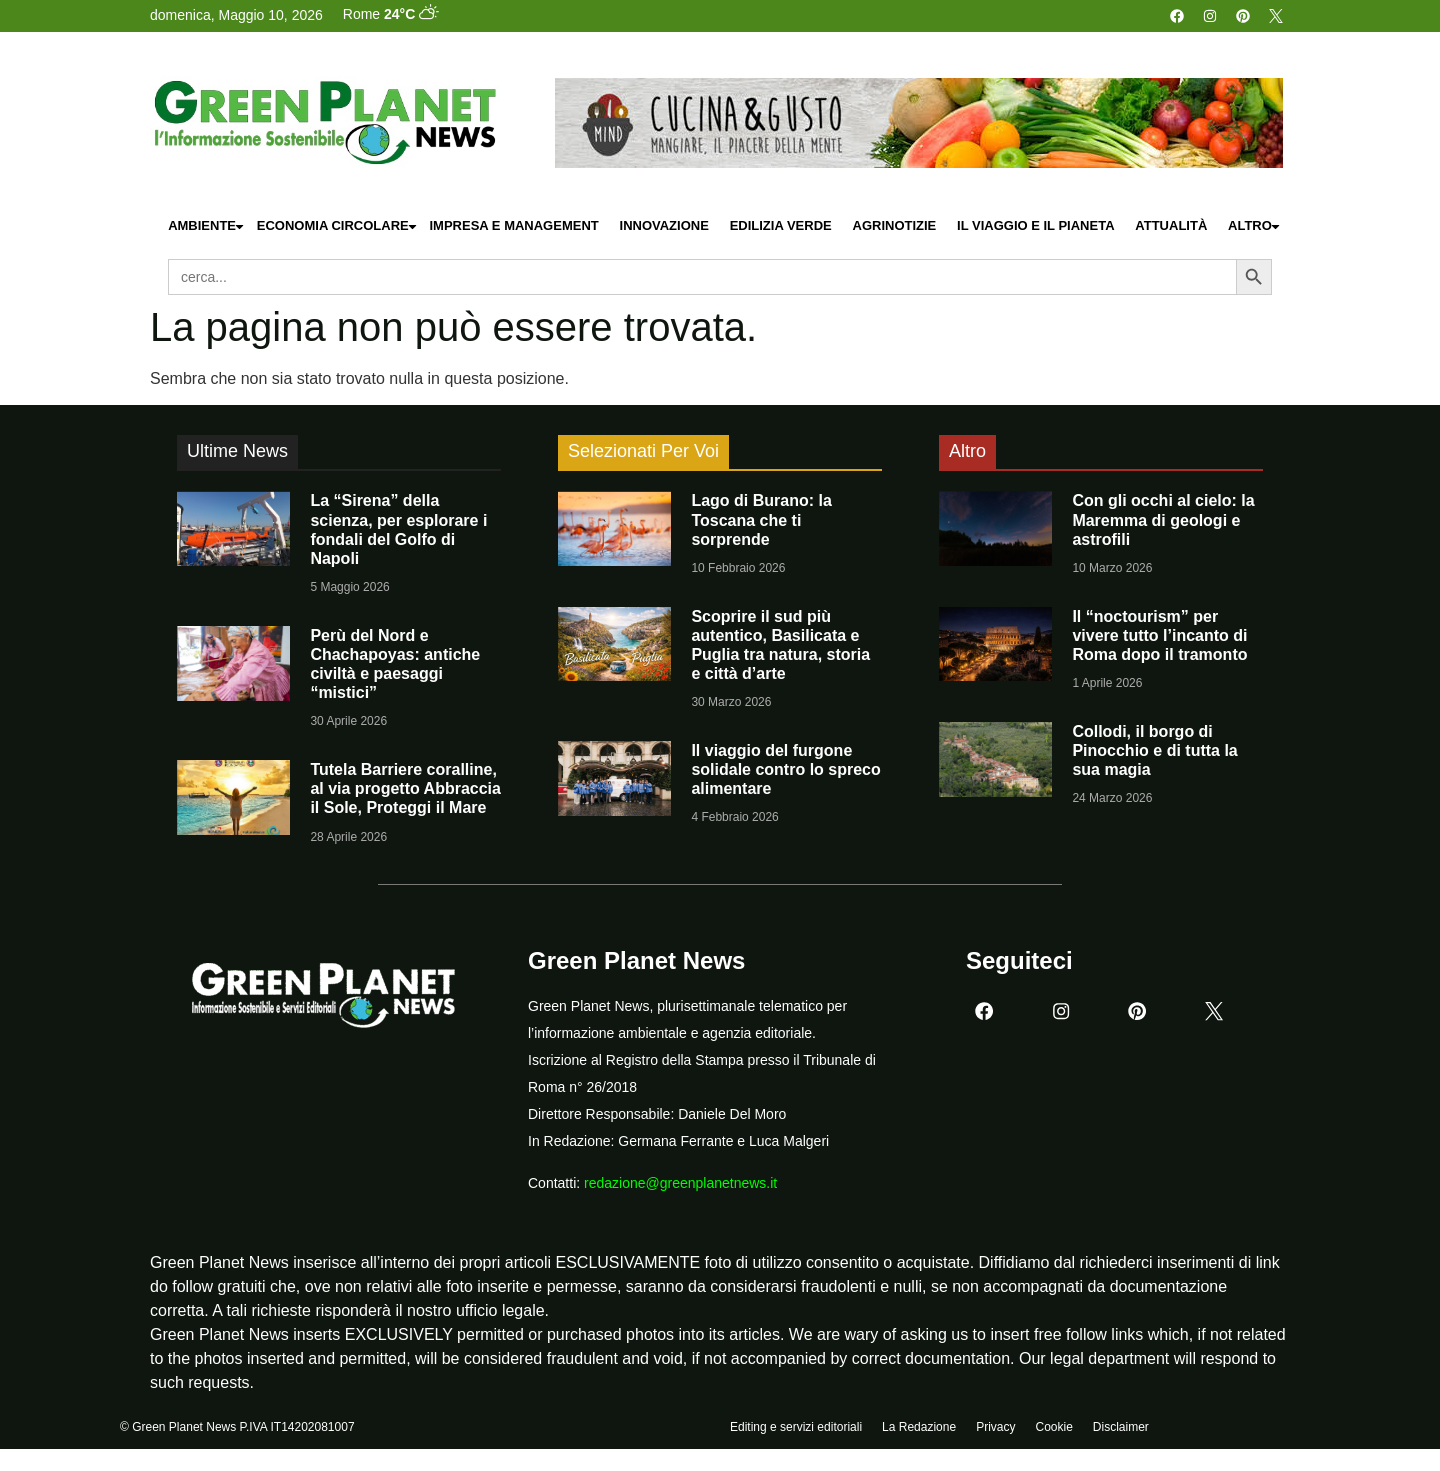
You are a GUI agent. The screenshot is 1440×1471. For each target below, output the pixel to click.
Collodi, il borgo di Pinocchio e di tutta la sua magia (1154, 750)
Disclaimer (1121, 1428)
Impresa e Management (513, 225)
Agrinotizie (895, 225)
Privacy (995, 1428)
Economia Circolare (338, 226)
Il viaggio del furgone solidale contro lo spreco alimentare (785, 769)
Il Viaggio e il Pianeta (1035, 225)
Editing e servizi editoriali (796, 1428)
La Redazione (919, 1428)
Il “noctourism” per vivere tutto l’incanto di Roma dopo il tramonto (1159, 635)
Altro (1255, 226)
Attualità (1171, 225)
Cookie (1053, 1428)
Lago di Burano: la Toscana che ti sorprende (761, 519)
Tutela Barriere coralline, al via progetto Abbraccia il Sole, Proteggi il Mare (405, 788)
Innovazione (664, 225)
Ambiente (207, 226)
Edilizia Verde (781, 225)
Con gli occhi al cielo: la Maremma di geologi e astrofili (1163, 519)
